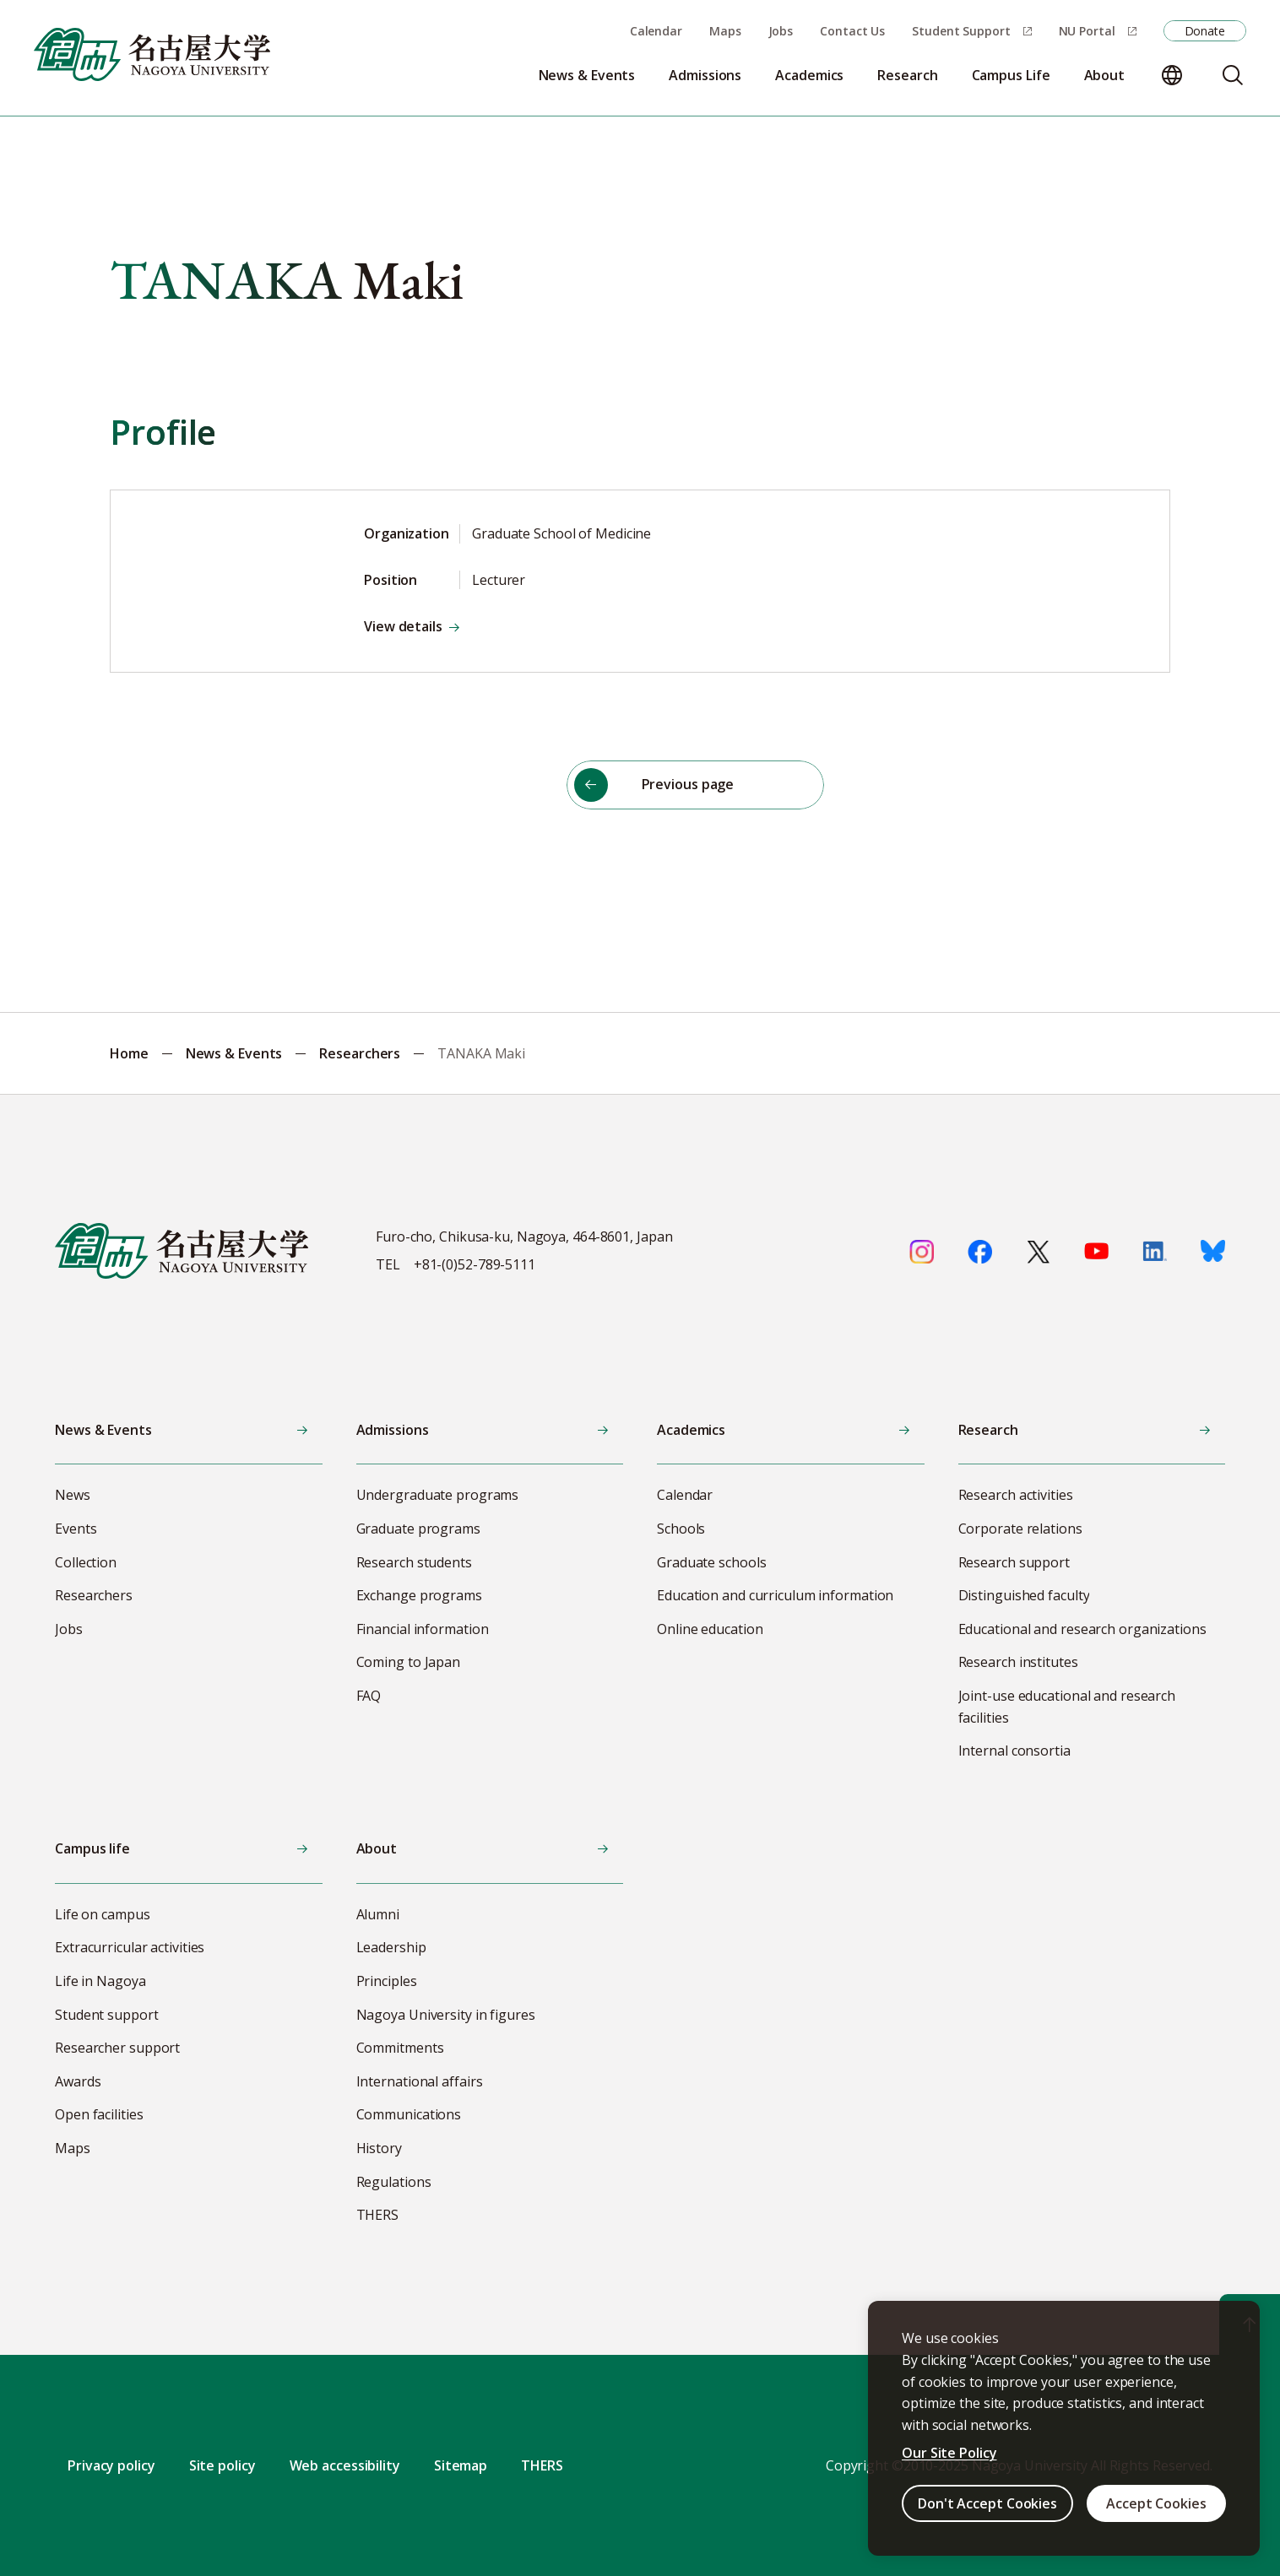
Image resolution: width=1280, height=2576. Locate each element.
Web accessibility (345, 2465)
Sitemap (460, 2465)
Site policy (222, 2465)
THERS (542, 2465)
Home (129, 1053)
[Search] (1232, 75)
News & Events (234, 1053)
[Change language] (1171, 75)
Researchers (359, 1053)
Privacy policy (111, 2465)
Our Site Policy (949, 2452)
